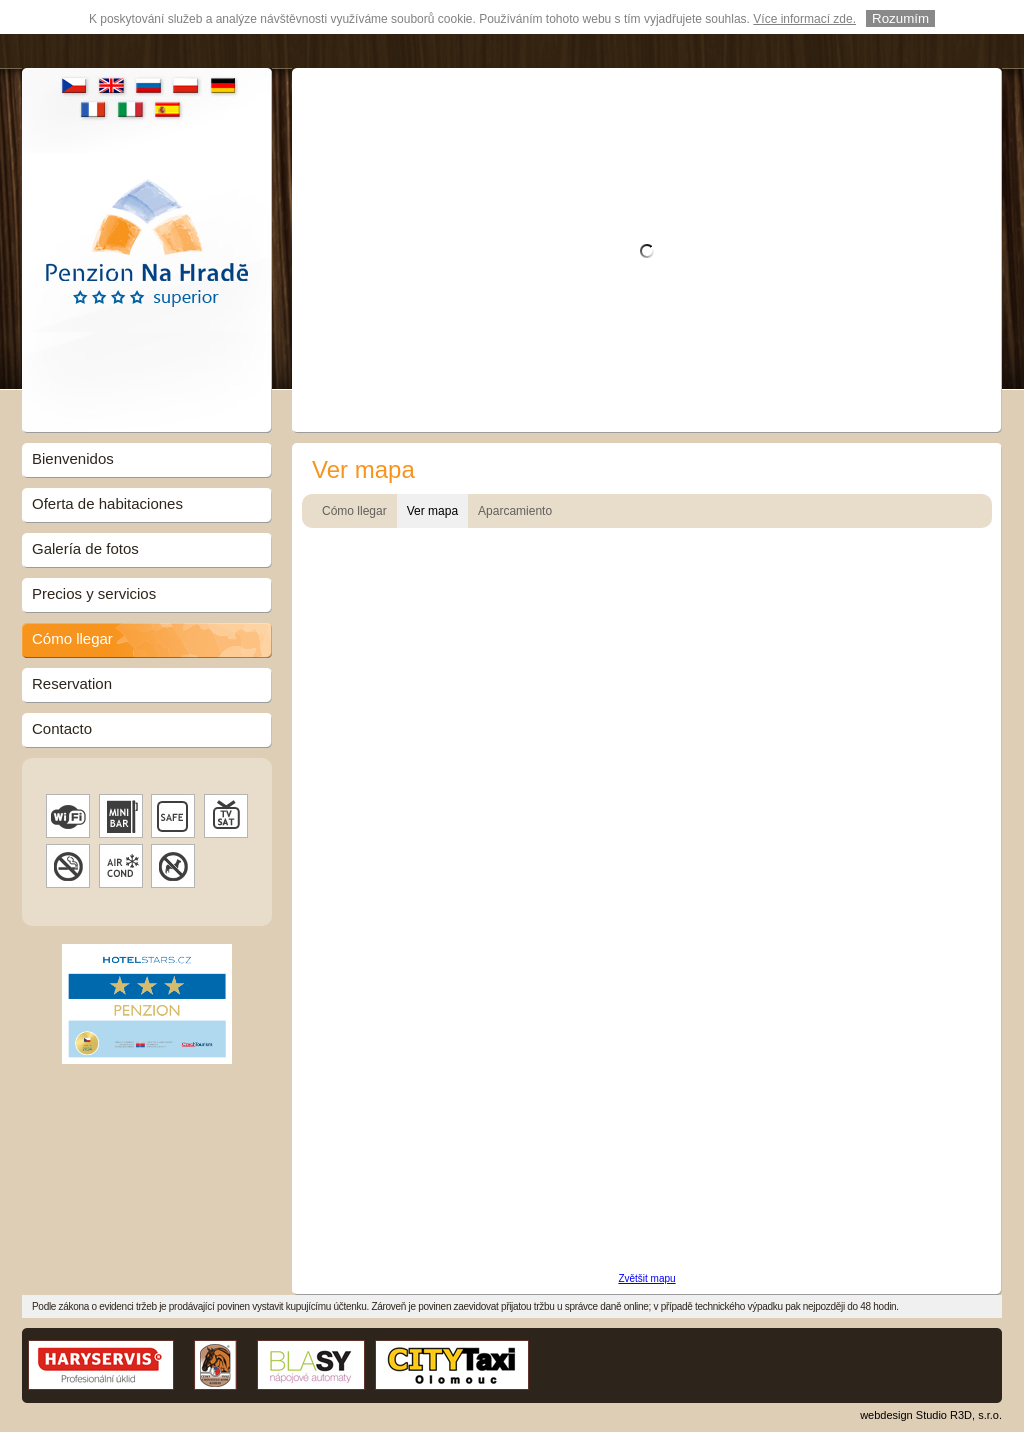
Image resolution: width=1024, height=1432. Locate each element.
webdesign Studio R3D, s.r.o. (931, 1415)
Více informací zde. (804, 19)
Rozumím (900, 18)
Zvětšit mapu (646, 1278)
